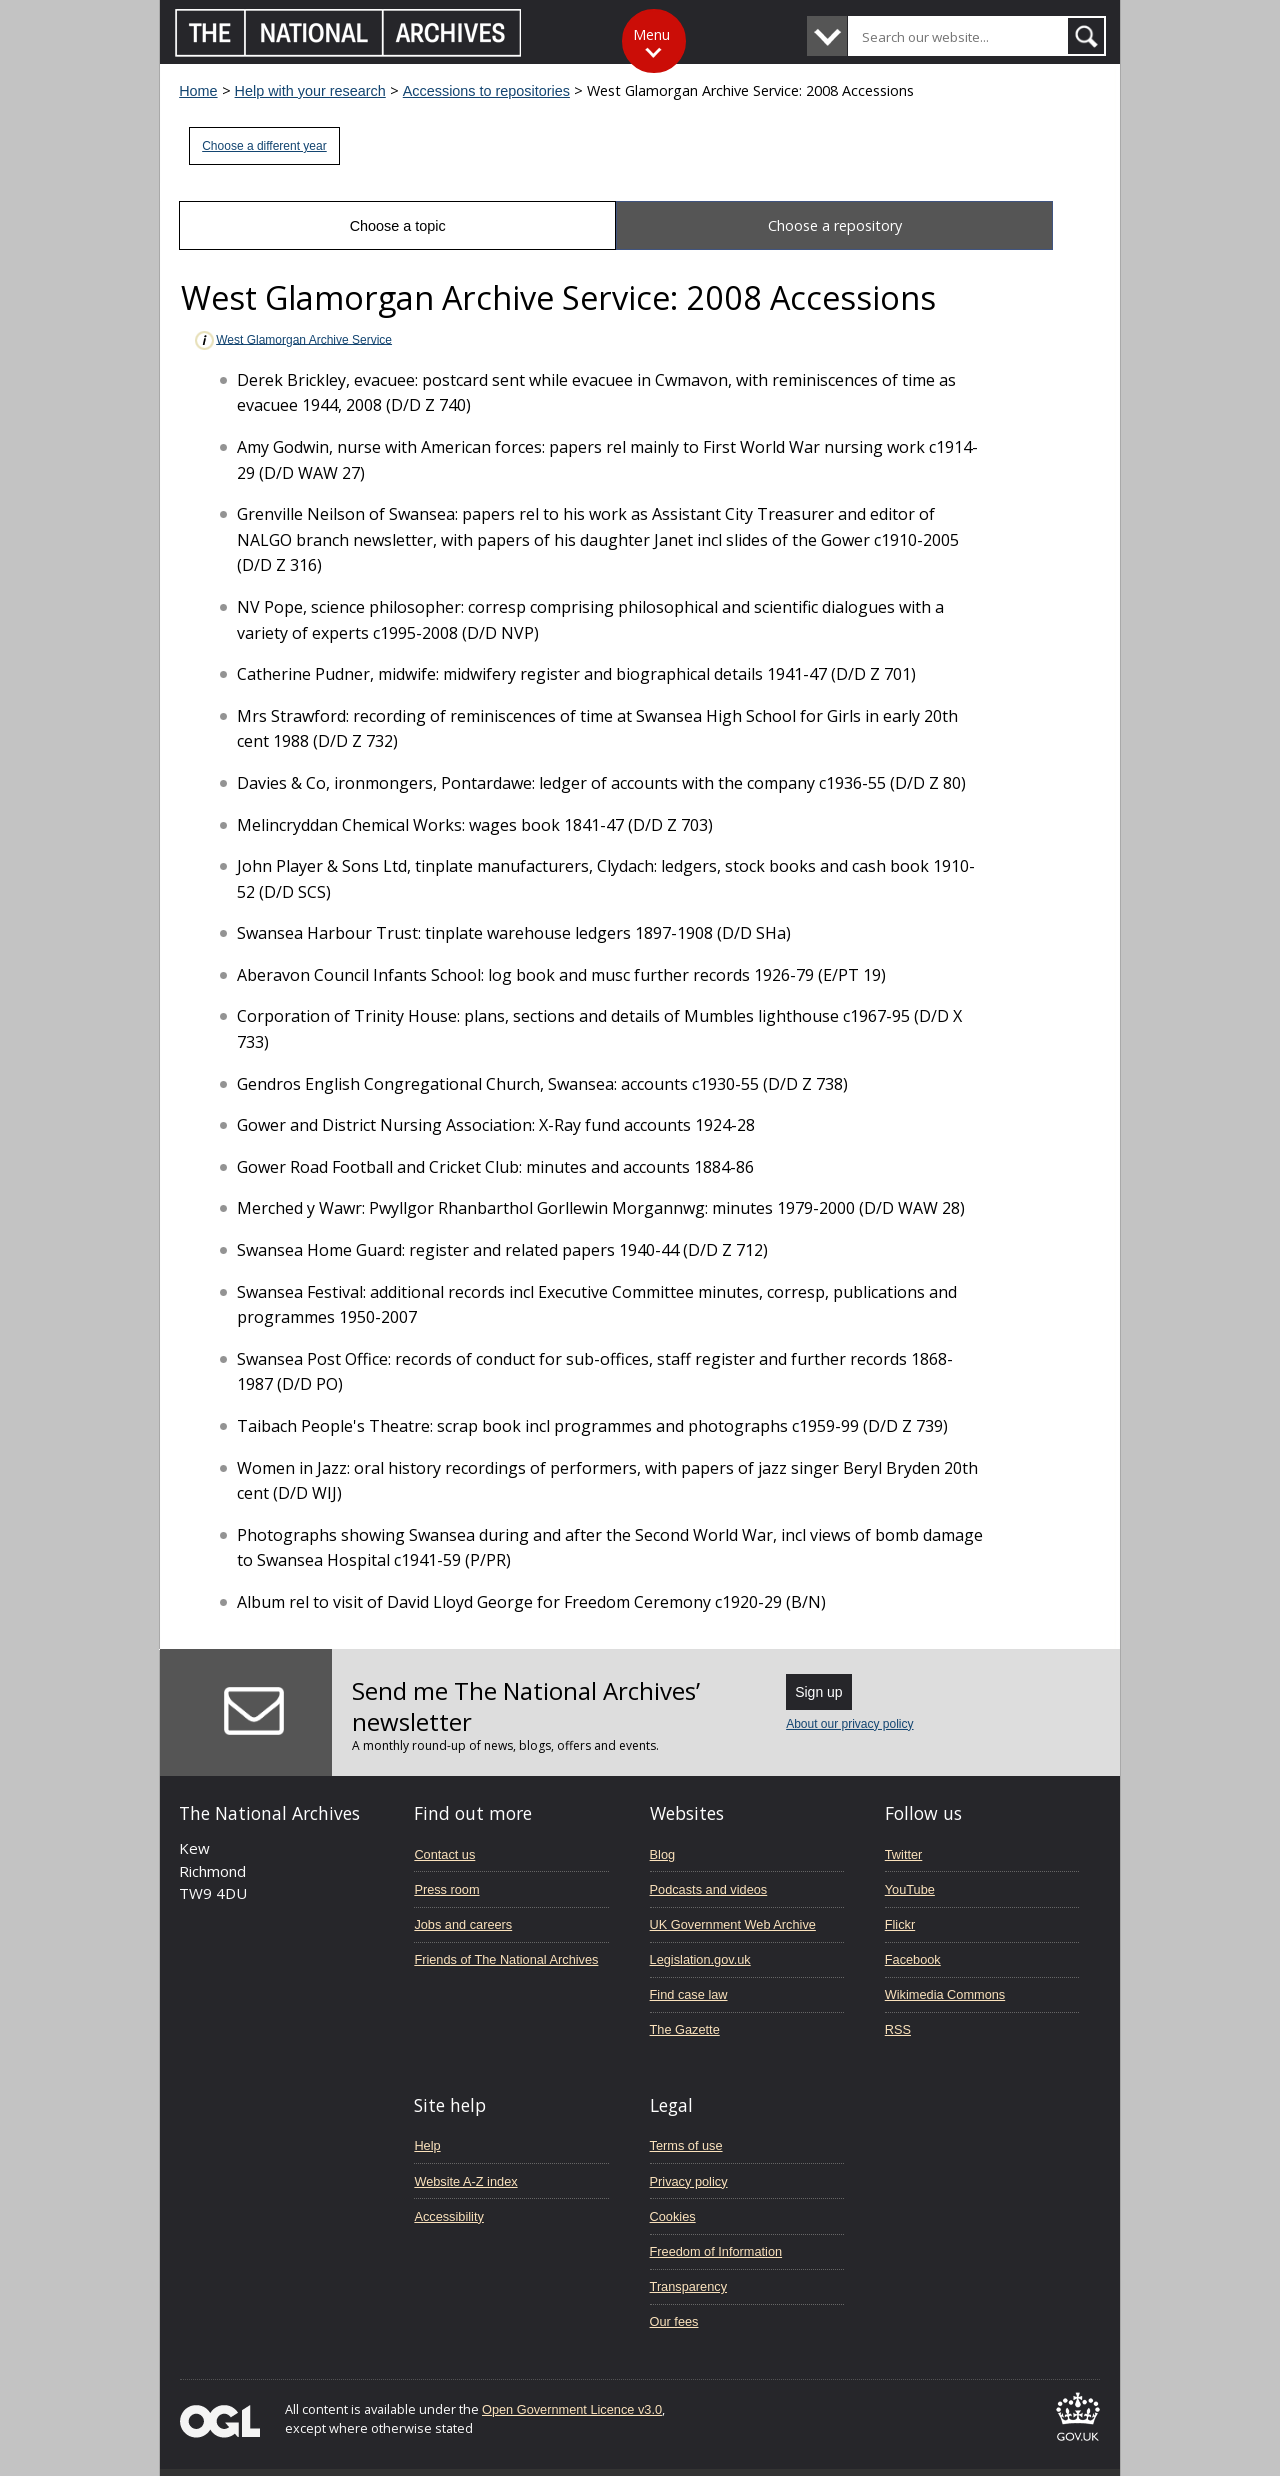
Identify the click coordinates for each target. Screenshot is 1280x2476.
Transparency (688, 2286)
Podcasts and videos (709, 1889)
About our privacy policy (849, 1724)
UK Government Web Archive (733, 1924)
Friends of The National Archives (506, 1959)
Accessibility (448, 2216)
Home (198, 91)
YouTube (910, 1889)
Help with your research (310, 91)
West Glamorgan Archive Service (292, 340)
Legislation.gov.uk (700, 1959)
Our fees (674, 2321)
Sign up (818, 1692)
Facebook (913, 1959)
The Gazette (685, 2029)
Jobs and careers (463, 1924)
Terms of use (686, 2145)
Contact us (444, 1854)
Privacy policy (689, 2181)
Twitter (904, 1854)
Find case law (689, 1994)
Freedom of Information (716, 2251)
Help (427, 2145)
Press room (446, 1889)
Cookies (673, 2216)
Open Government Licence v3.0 (572, 2409)
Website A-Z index (465, 2181)
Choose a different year (264, 146)
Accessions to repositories (486, 91)
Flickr (900, 1924)
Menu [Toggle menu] (651, 34)
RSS (898, 2029)
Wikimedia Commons (945, 1994)
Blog (663, 1854)
